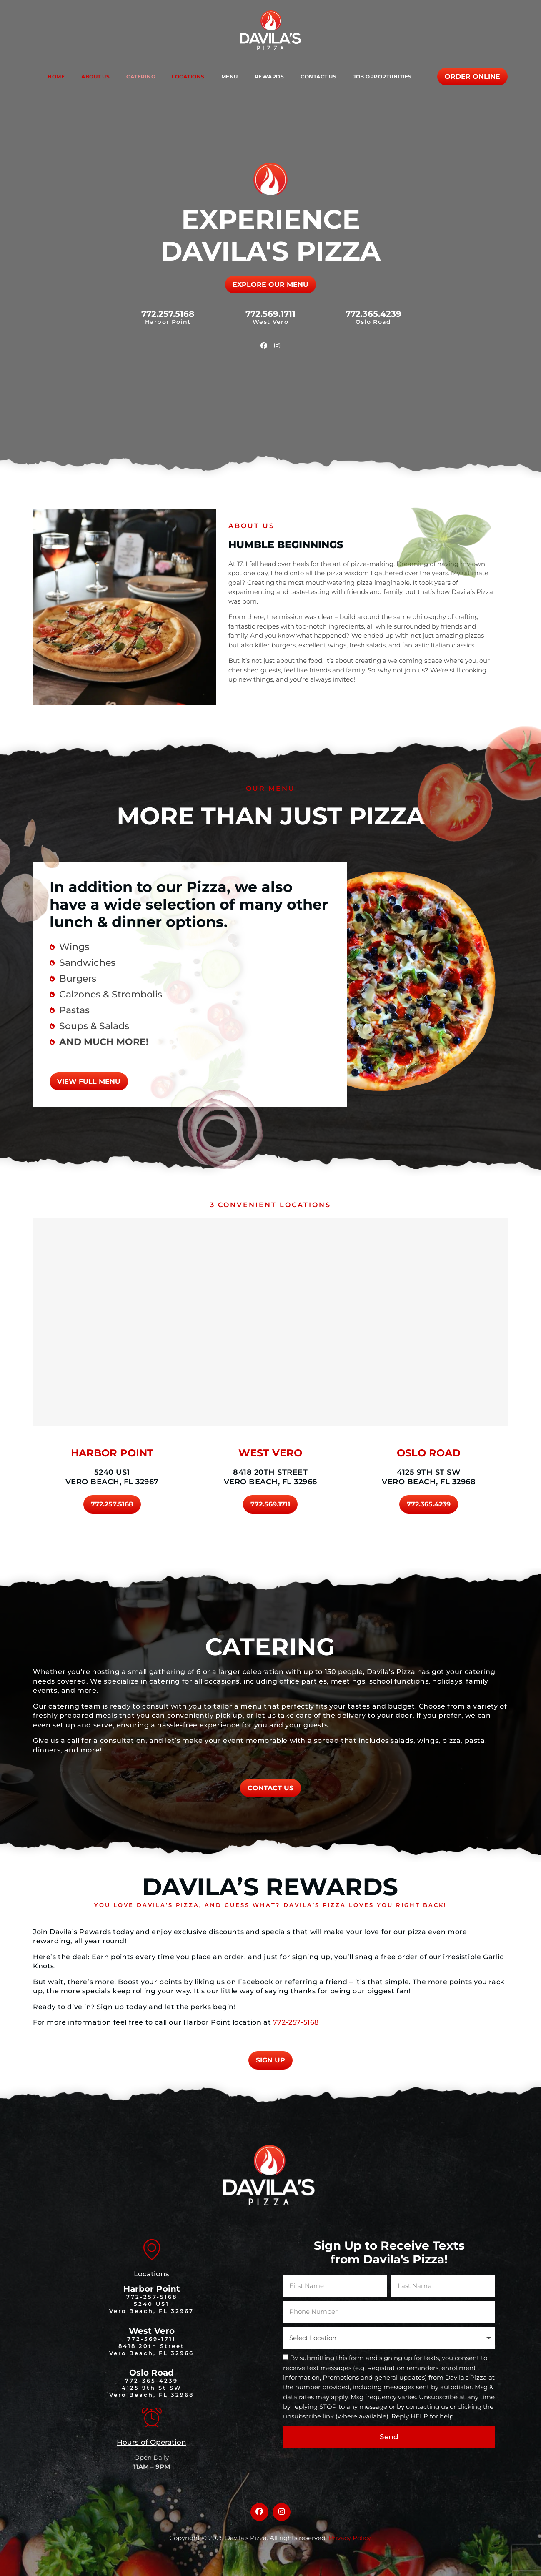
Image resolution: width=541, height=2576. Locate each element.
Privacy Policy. (350, 2538)
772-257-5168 (296, 2022)
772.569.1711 (270, 314)
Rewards (269, 76)
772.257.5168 (167, 314)
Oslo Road (151, 2373)
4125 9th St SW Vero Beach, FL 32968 (429, 1477)
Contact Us (318, 76)
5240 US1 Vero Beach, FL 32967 (112, 1477)
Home (56, 76)
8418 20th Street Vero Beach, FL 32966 (270, 1477)
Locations (188, 76)
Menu (229, 76)
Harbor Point (151, 2289)
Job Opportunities (382, 76)
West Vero (152, 2331)
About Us (95, 76)
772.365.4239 (373, 314)
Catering (140, 76)
